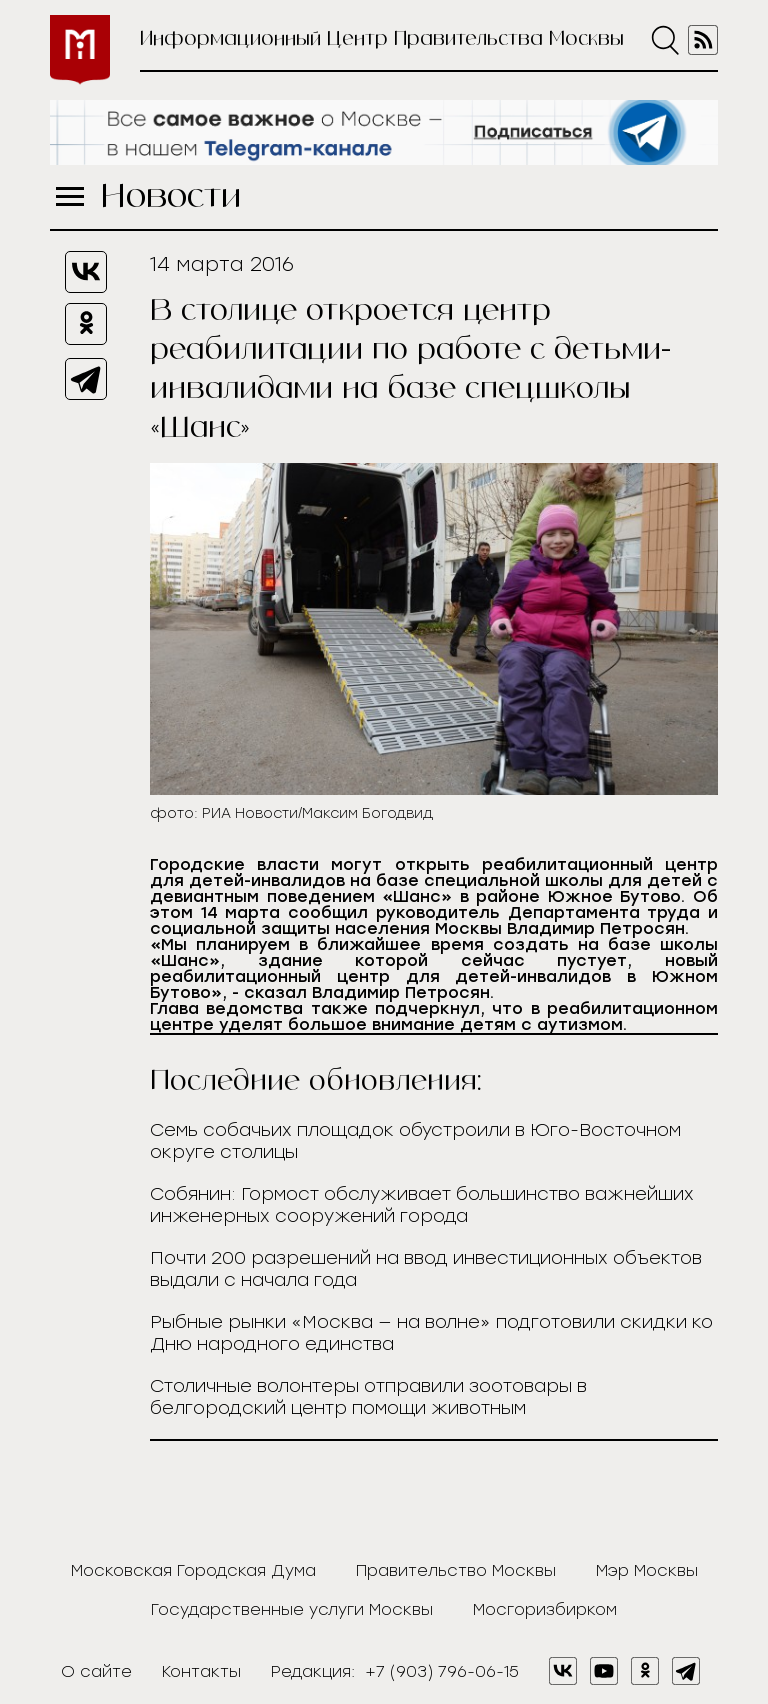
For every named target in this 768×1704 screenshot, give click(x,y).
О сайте (96, 1671)
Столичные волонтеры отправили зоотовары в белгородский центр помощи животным (368, 1397)
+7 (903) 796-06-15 (442, 1671)
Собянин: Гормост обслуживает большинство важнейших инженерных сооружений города (422, 1205)
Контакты (201, 1671)
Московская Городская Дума (193, 1570)
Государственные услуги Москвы (292, 1609)
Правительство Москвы (456, 1570)
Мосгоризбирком (545, 1609)
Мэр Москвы (647, 1570)
